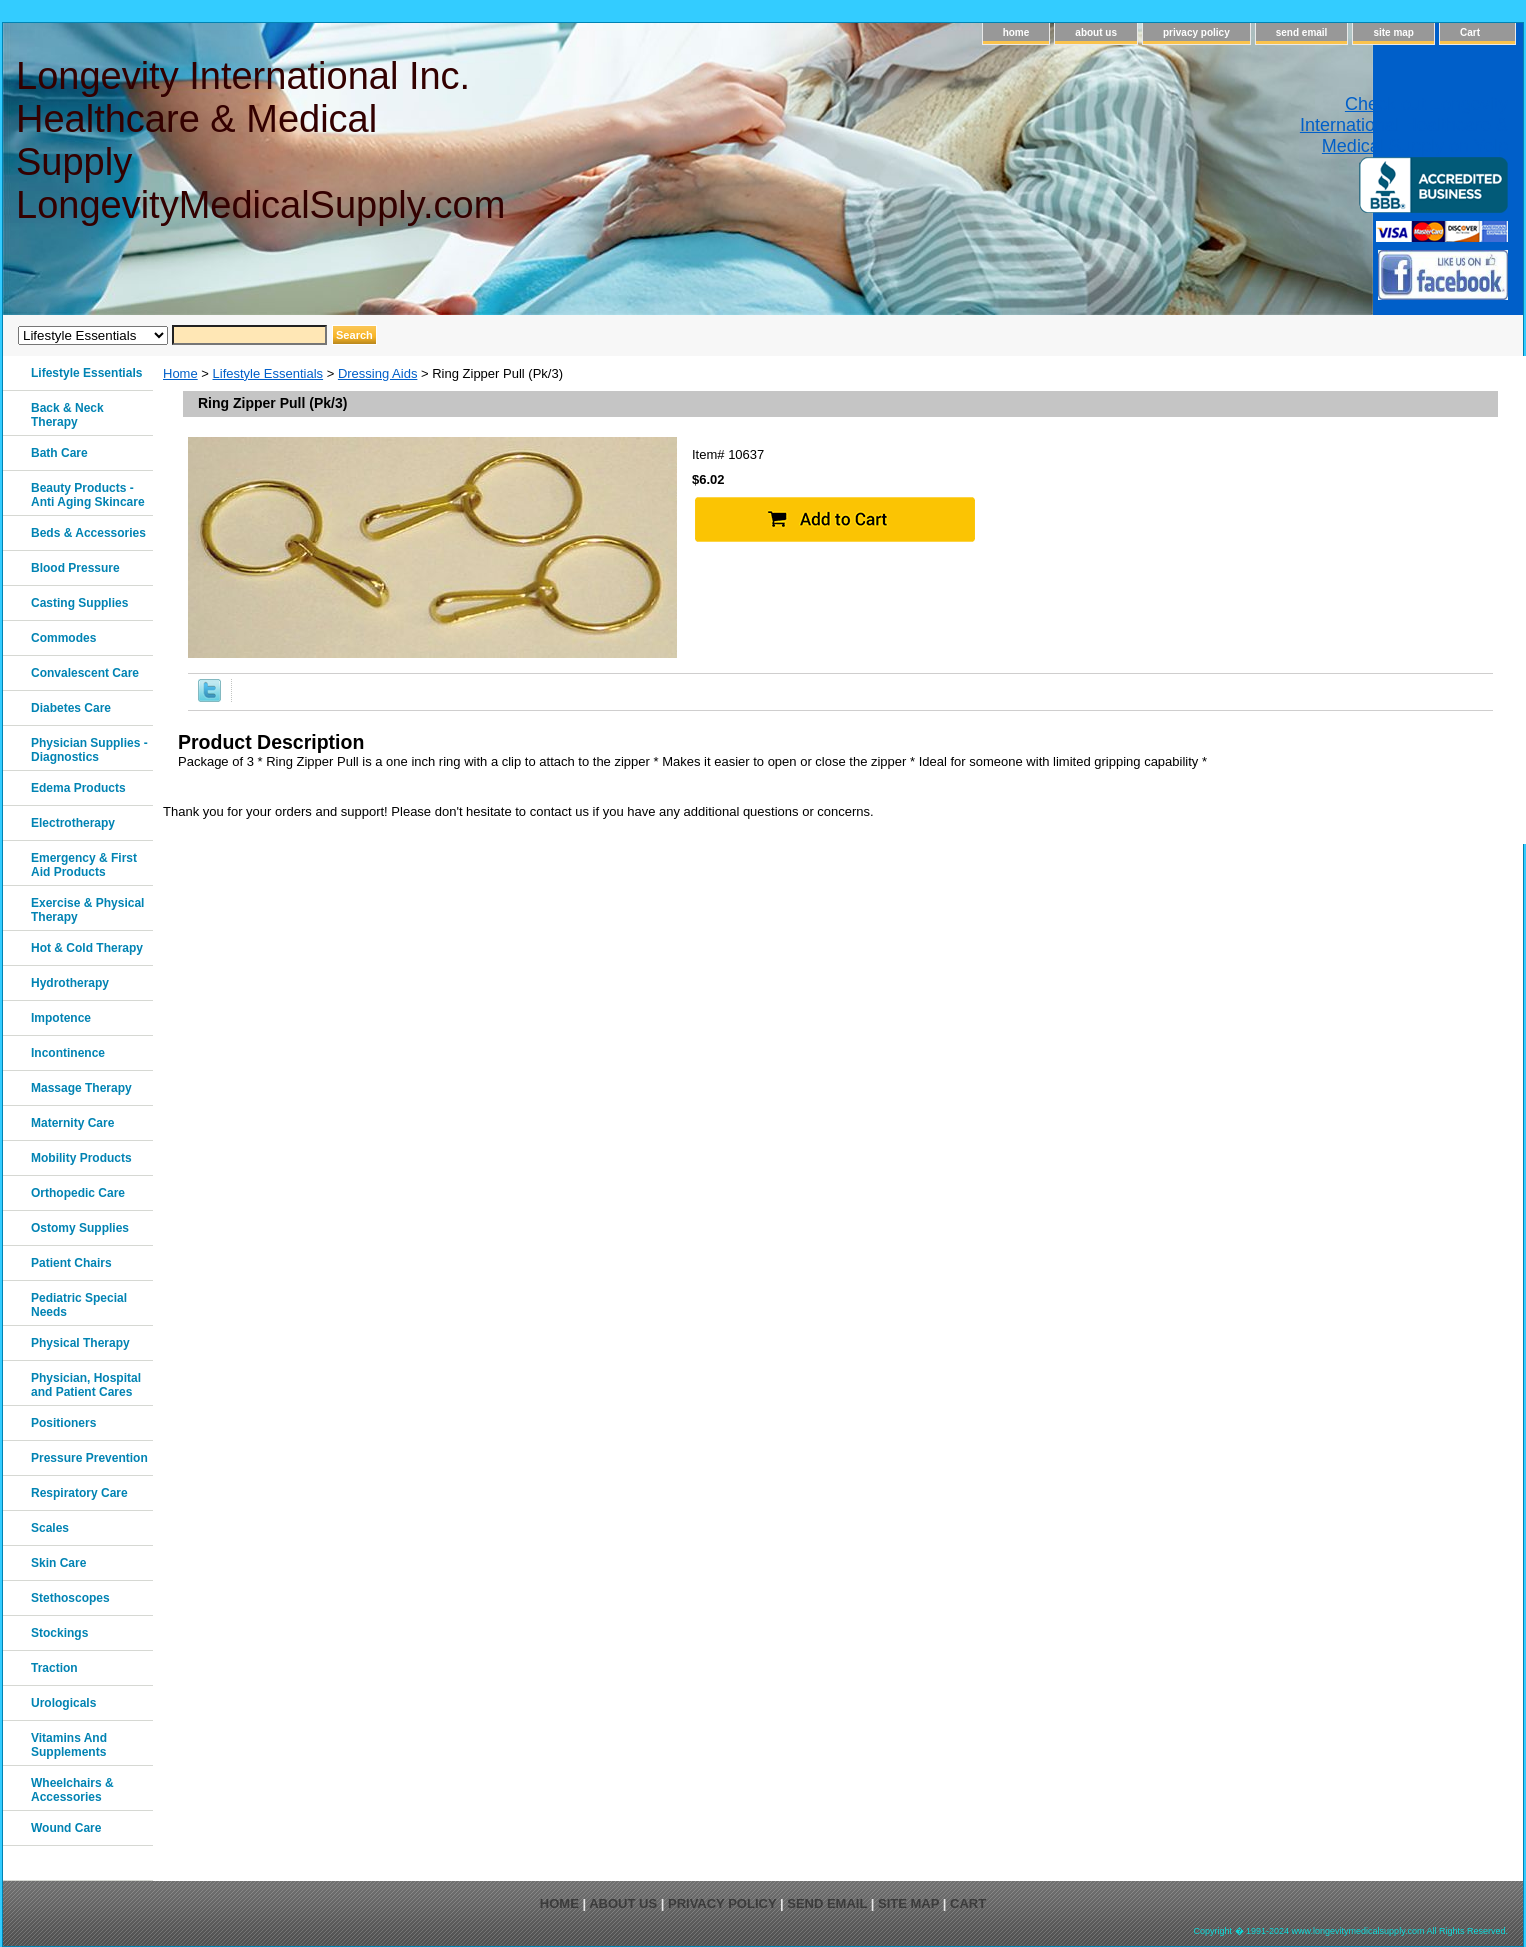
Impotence (61, 1018)
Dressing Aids (377, 373)
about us (1096, 32)
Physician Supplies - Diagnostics (89, 750)
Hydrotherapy (70, 983)
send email (1302, 32)
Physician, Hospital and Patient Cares (86, 1385)
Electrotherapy (73, 823)
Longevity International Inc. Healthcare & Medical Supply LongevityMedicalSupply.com (259, 140)
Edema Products (78, 788)
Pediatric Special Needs (79, 1305)
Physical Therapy (80, 1343)
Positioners (63, 1423)
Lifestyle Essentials (268, 373)
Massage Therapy (81, 1088)
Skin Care (58, 1563)
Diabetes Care (71, 708)
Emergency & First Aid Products (84, 865)
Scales (50, 1528)
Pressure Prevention (89, 1458)
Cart (1470, 32)
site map (1393, 32)
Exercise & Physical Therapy (87, 910)
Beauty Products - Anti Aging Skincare (88, 495)
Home (180, 373)
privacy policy (1196, 32)
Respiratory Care (79, 1493)
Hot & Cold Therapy (87, 948)
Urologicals (63, 1703)
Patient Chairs (71, 1263)
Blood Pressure (75, 568)
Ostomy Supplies (80, 1228)
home (1016, 32)
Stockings (59, 1633)
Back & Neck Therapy (67, 415)
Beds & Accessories (88, 533)
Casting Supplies (79, 603)
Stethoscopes (70, 1598)
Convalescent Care (85, 673)
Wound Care (66, 1828)
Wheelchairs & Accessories (72, 1790)
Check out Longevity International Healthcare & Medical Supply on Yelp (1404, 125)
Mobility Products (81, 1158)
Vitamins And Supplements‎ (69, 1745)
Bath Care (59, 453)
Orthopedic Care (78, 1193)
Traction (54, 1668)
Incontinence (68, 1053)
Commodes (63, 638)
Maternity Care (72, 1123)
